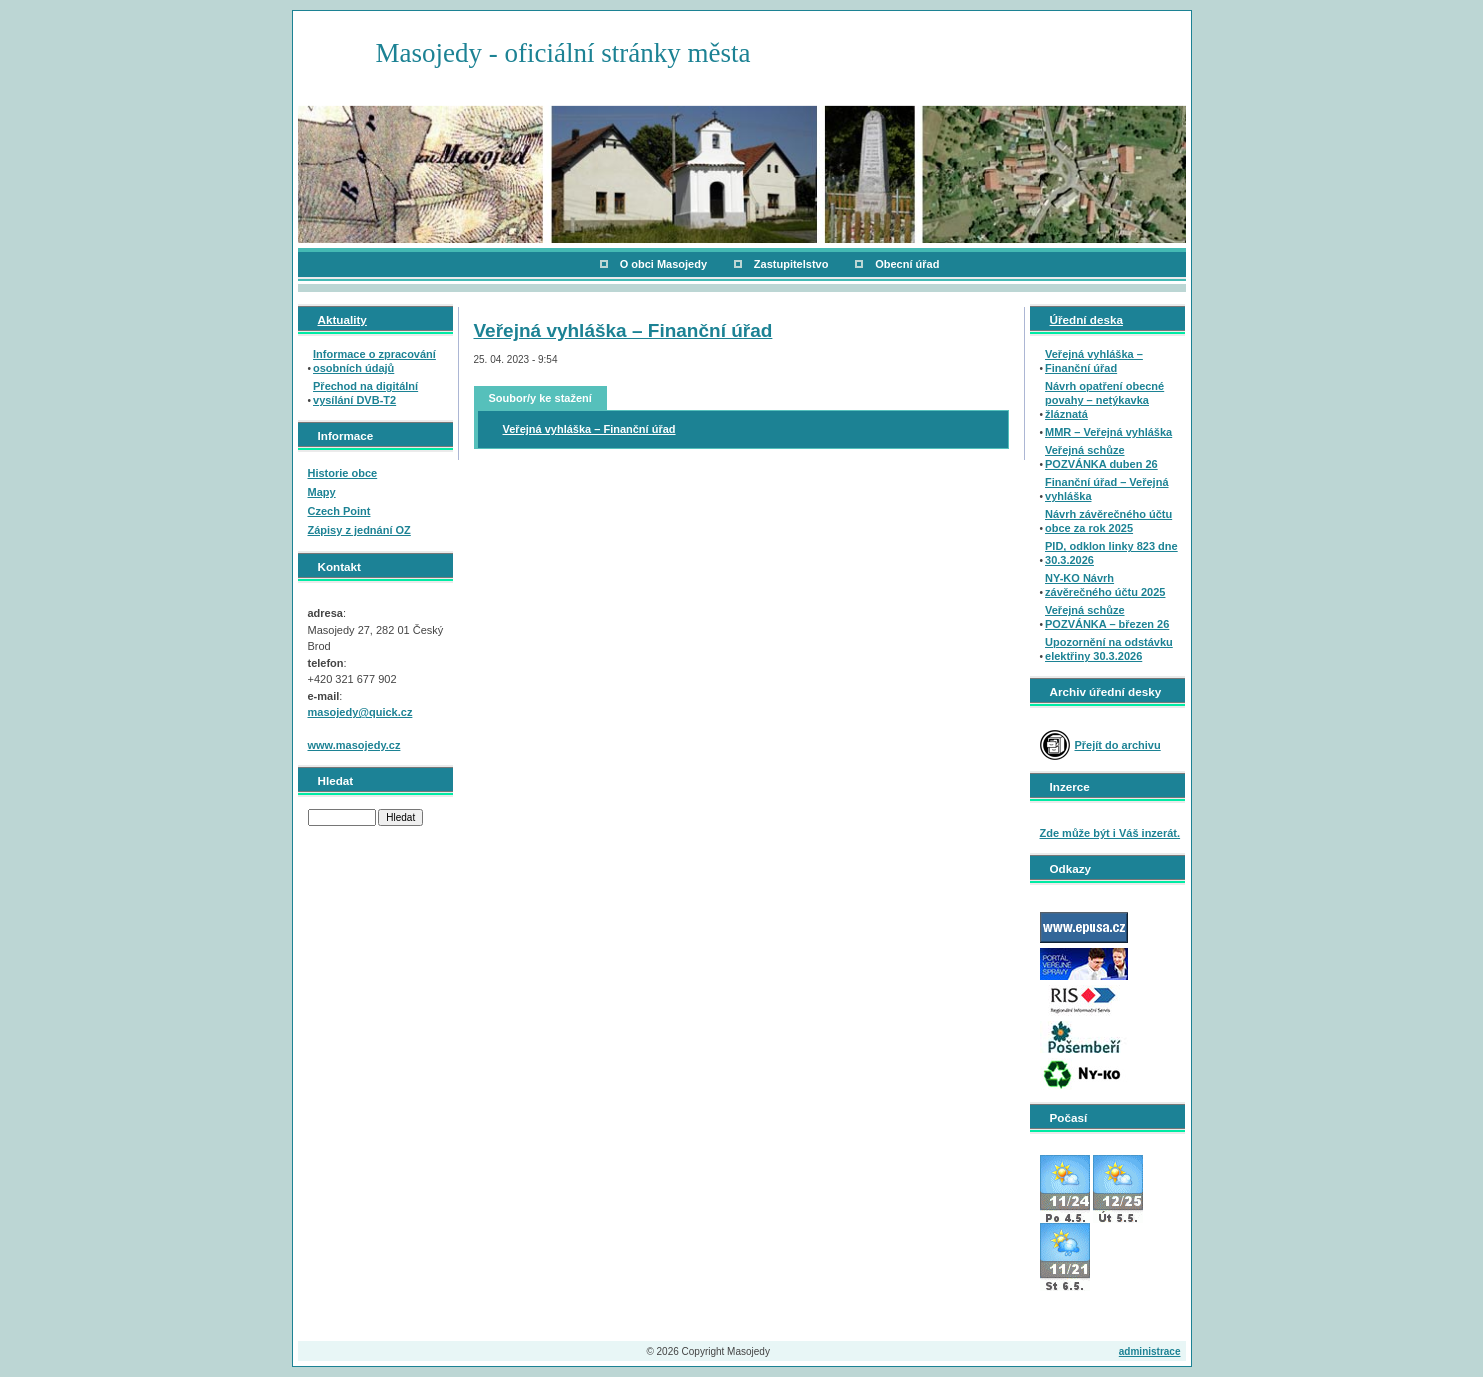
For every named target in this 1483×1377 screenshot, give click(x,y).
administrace (1150, 1351)
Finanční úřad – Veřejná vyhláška (1107, 489)
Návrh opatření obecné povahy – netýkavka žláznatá (1104, 400)
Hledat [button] (400, 817)
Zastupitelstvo (791, 264)
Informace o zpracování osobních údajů (374, 361)
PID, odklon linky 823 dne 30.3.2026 (1111, 553)
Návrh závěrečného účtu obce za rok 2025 (1108, 521)
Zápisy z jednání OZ (359, 530)
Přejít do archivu (1118, 745)
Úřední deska (1086, 319)
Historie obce (343, 473)
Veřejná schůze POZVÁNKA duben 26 (1101, 457)
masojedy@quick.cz (360, 712)
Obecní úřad (907, 264)
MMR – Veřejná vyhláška (1108, 432)
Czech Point (339, 511)
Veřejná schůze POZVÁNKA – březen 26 (1107, 617)
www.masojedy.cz (354, 745)
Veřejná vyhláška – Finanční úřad (623, 330)
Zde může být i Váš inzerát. (1110, 833)
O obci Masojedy (663, 264)
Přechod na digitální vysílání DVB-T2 (365, 393)
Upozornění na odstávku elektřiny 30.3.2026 (1109, 649)
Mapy (322, 492)
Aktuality (342, 319)
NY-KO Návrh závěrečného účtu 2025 (1105, 585)
